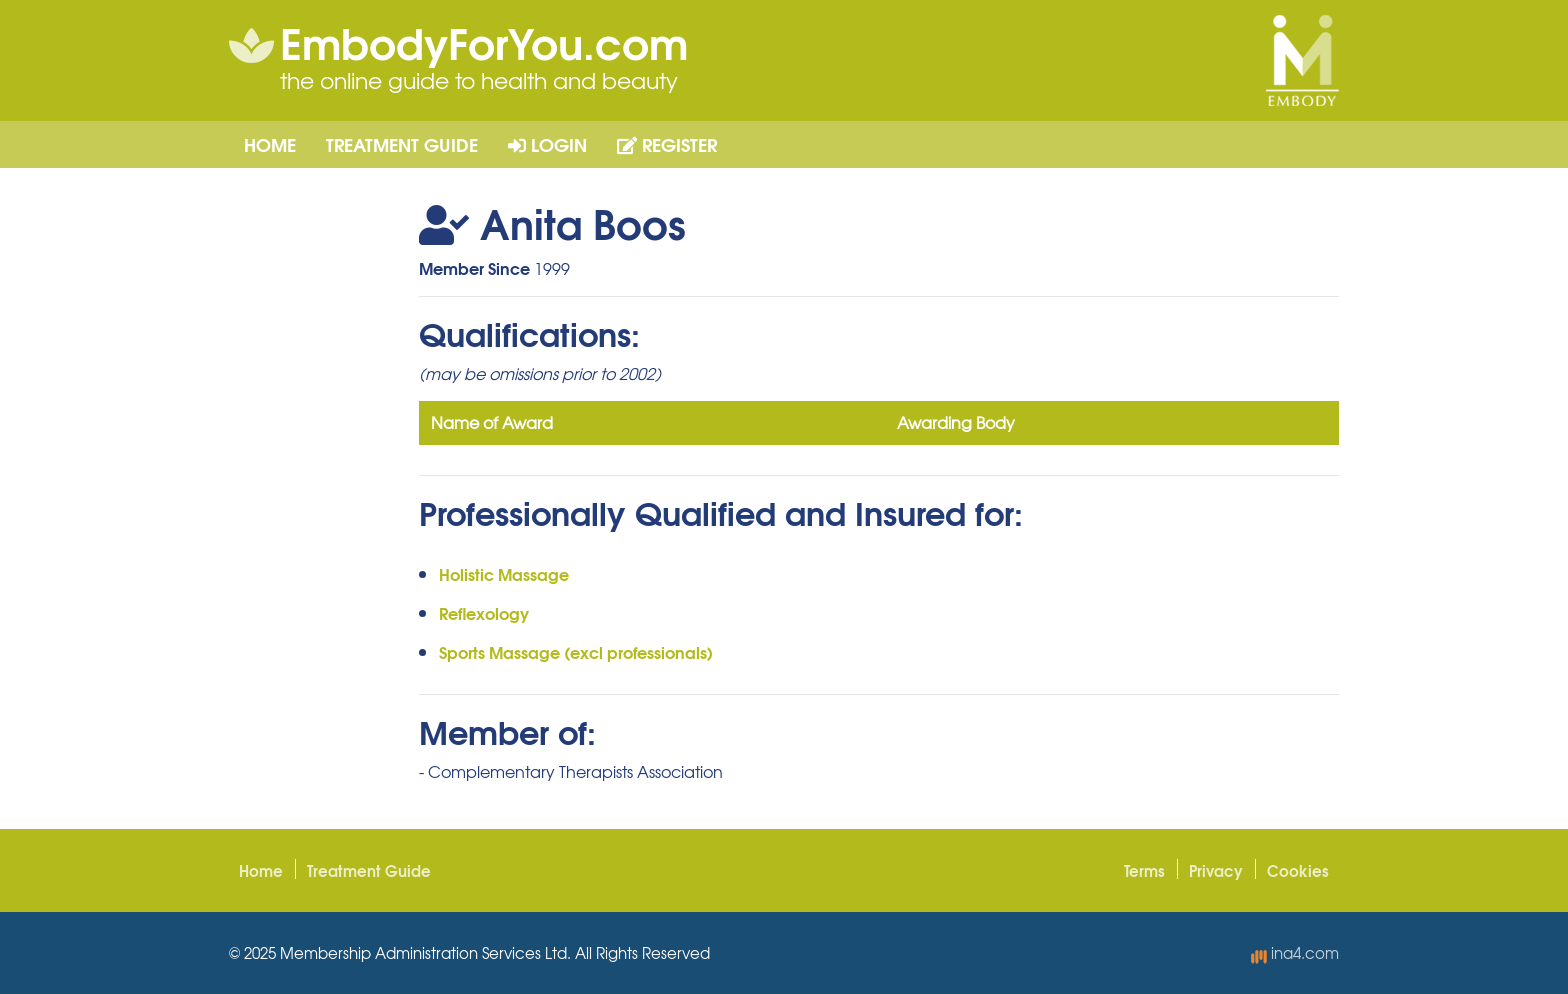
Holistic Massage (504, 573)
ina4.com (1295, 953)
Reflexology (484, 612)
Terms (1144, 870)
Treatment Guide (402, 144)
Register (667, 144)
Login (547, 144)
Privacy (1216, 870)
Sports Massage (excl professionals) (576, 651)
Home (270, 144)
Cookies (1298, 870)
